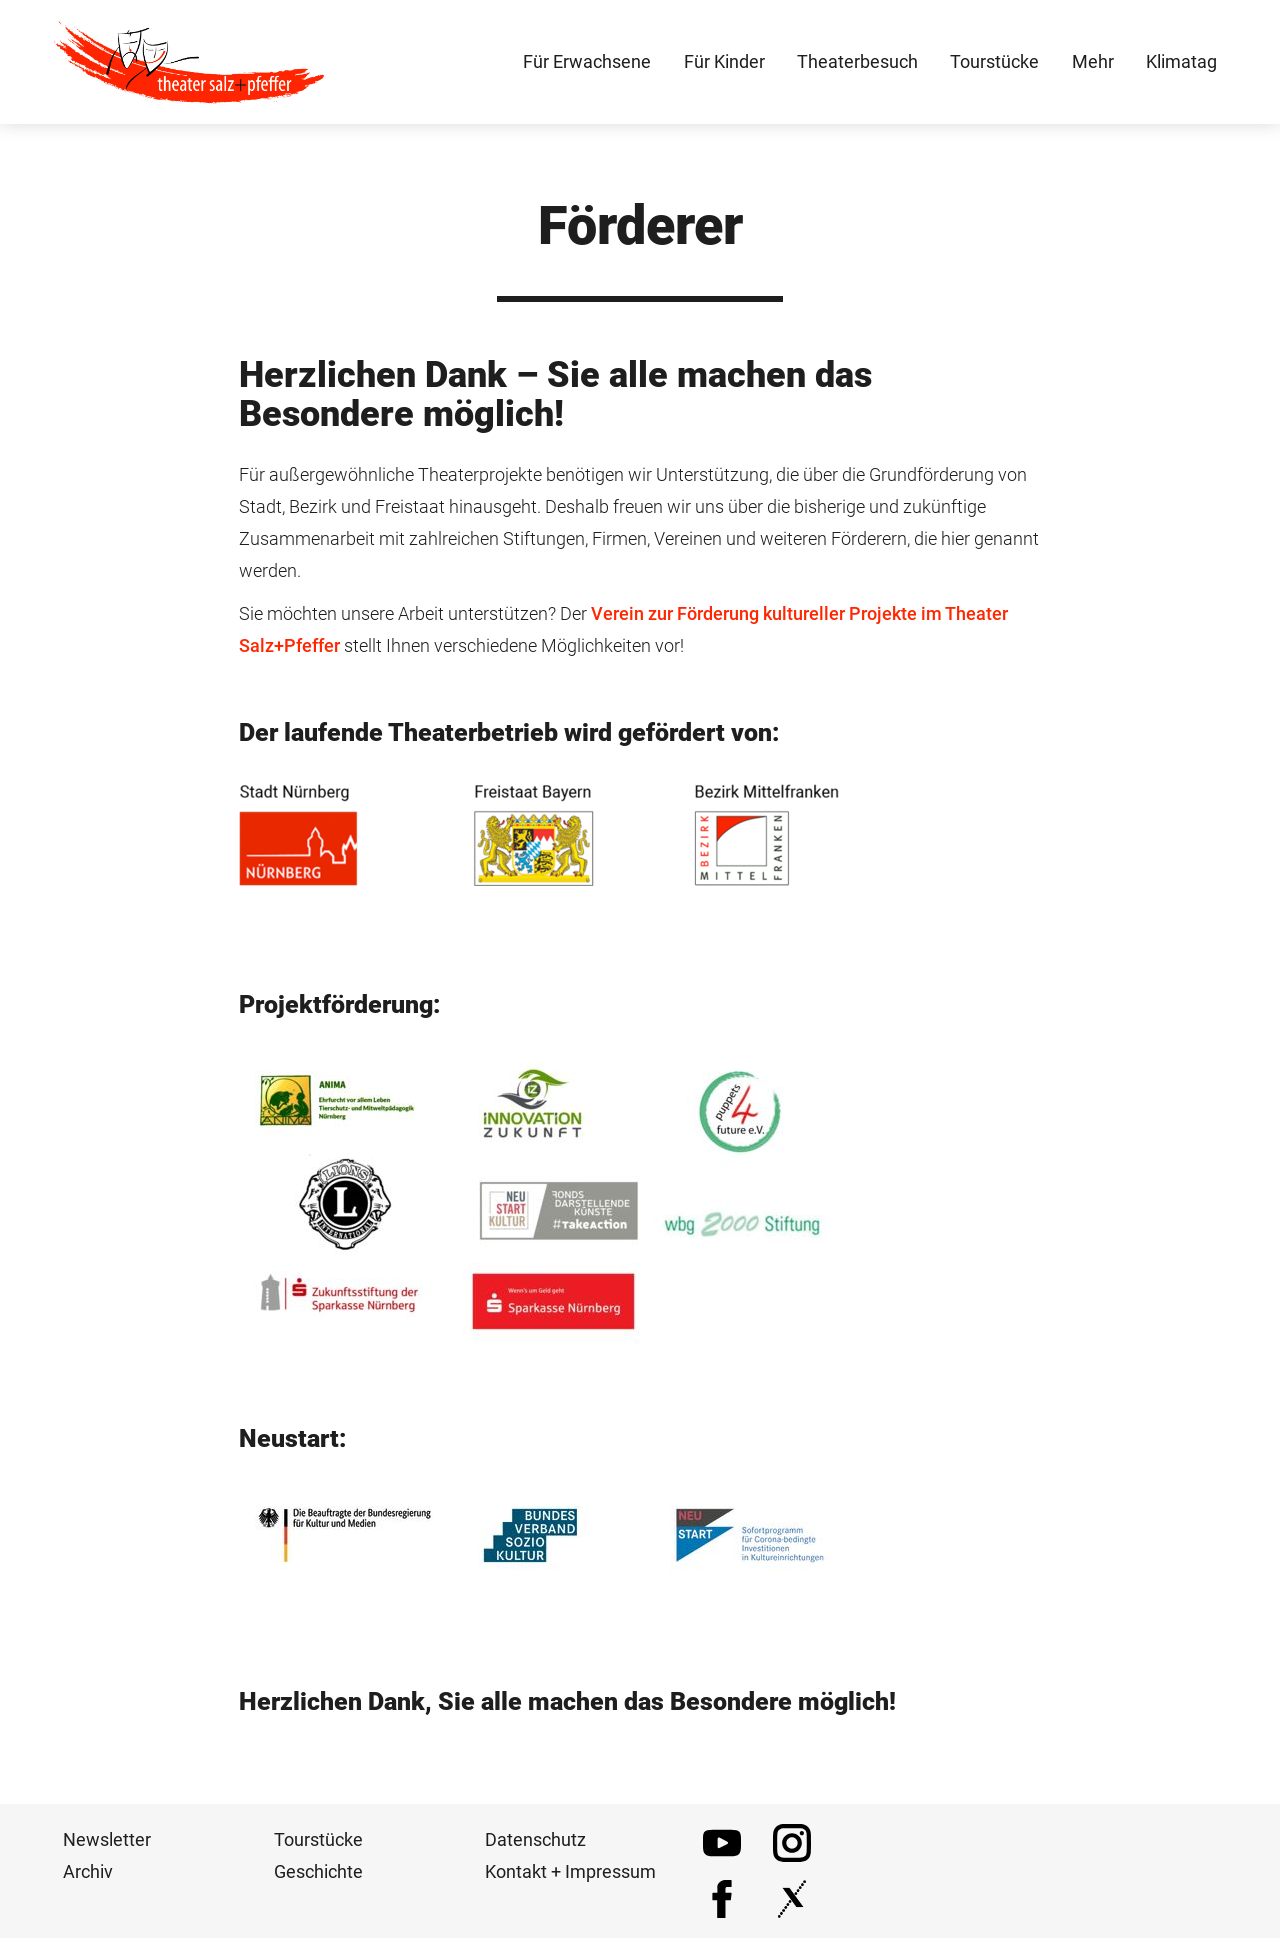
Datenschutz (535, 1839)
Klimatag (1181, 61)
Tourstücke (318, 1839)
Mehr (1093, 61)
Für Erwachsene (587, 61)
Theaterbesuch (857, 61)
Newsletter (107, 1839)
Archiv (88, 1871)
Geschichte (318, 1871)
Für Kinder (724, 61)
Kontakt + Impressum (570, 1871)
